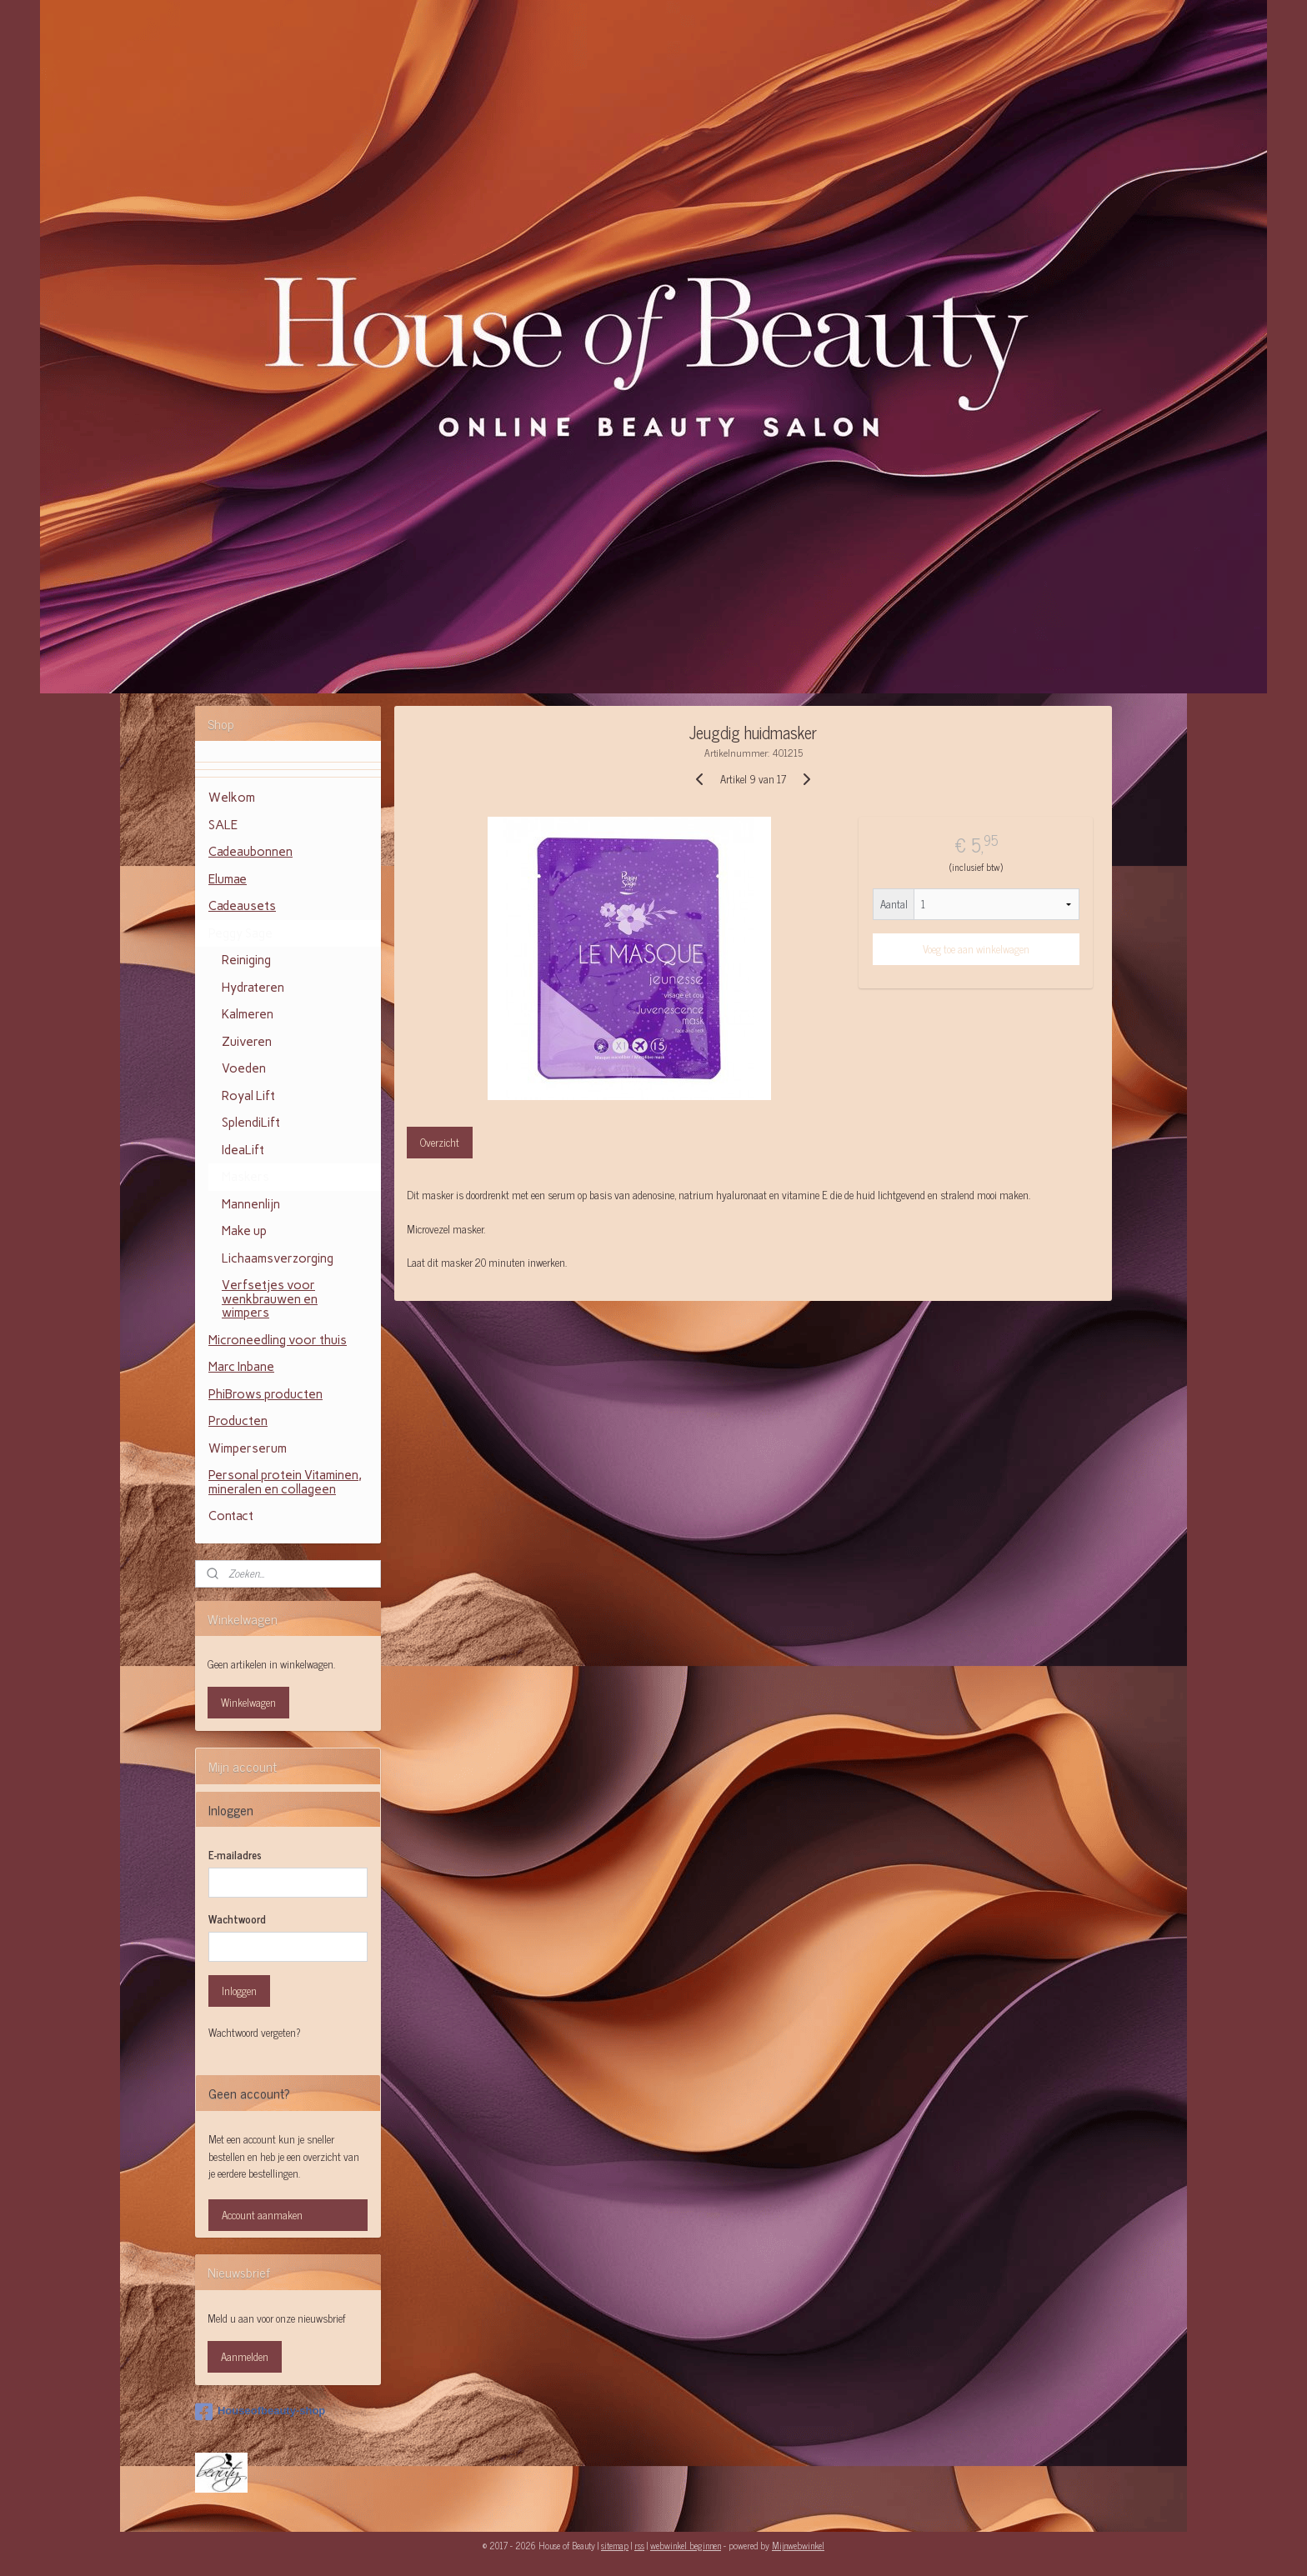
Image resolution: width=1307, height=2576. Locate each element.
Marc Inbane (241, 1366)
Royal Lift (248, 1095)
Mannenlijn (251, 1204)
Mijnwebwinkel (798, 2545)
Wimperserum (247, 1448)
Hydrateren (253, 987)
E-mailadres (235, 1855)
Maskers (245, 1176)
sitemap (614, 2545)
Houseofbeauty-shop (260, 2412)
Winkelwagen (248, 1702)
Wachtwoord (237, 1919)
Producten (238, 1420)
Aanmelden (244, 2356)
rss (639, 2545)
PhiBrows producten (265, 1394)
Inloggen (239, 1990)
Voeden (244, 1068)
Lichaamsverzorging (277, 1258)
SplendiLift (251, 1122)
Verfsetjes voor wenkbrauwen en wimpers (270, 1299)
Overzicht (439, 1142)
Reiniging (246, 960)
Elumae (227, 879)
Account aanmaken (262, 2214)
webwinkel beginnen (685, 2545)
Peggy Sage (240, 933)
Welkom (231, 797)
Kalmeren (247, 1014)
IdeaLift (243, 1150)
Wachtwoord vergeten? (254, 2032)
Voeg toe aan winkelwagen (976, 949)
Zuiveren (247, 1041)
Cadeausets (242, 905)
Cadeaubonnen (250, 851)
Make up (244, 1230)
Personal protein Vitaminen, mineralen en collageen (285, 1482)
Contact (230, 1515)
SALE (223, 825)
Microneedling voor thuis (277, 1340)
